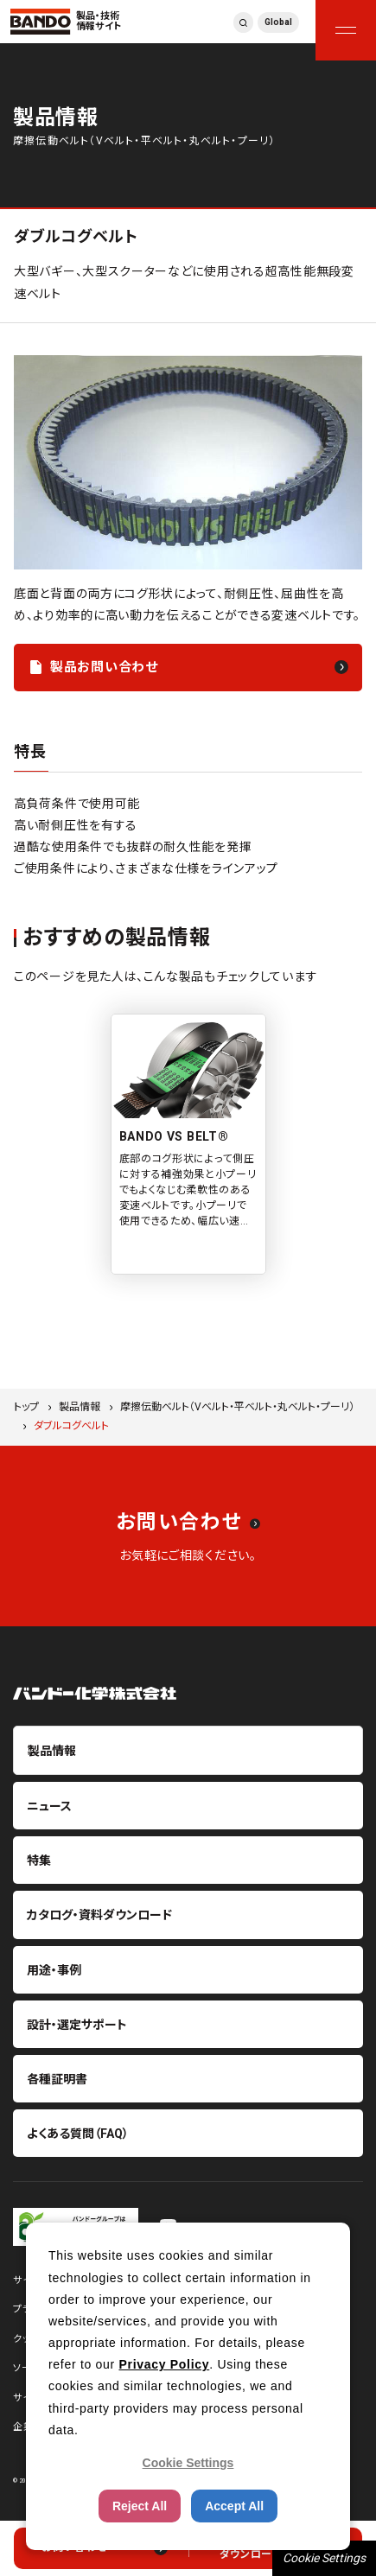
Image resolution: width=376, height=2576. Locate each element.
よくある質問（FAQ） (78, 2133)
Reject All (139, 2506)
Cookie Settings (324, 2558)
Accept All (234, 2506)
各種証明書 (57, 2079)
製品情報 (79, 1407)
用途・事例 (54, 1970)
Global (278, 22)
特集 (39, 1860)
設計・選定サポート (77, 2025)
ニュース (49, 1806)
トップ (26, 1407)
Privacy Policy (163, 2364)
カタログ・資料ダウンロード (99, 1915)
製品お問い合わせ (104, 667)
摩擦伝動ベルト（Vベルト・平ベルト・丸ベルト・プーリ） (237, 1407)
